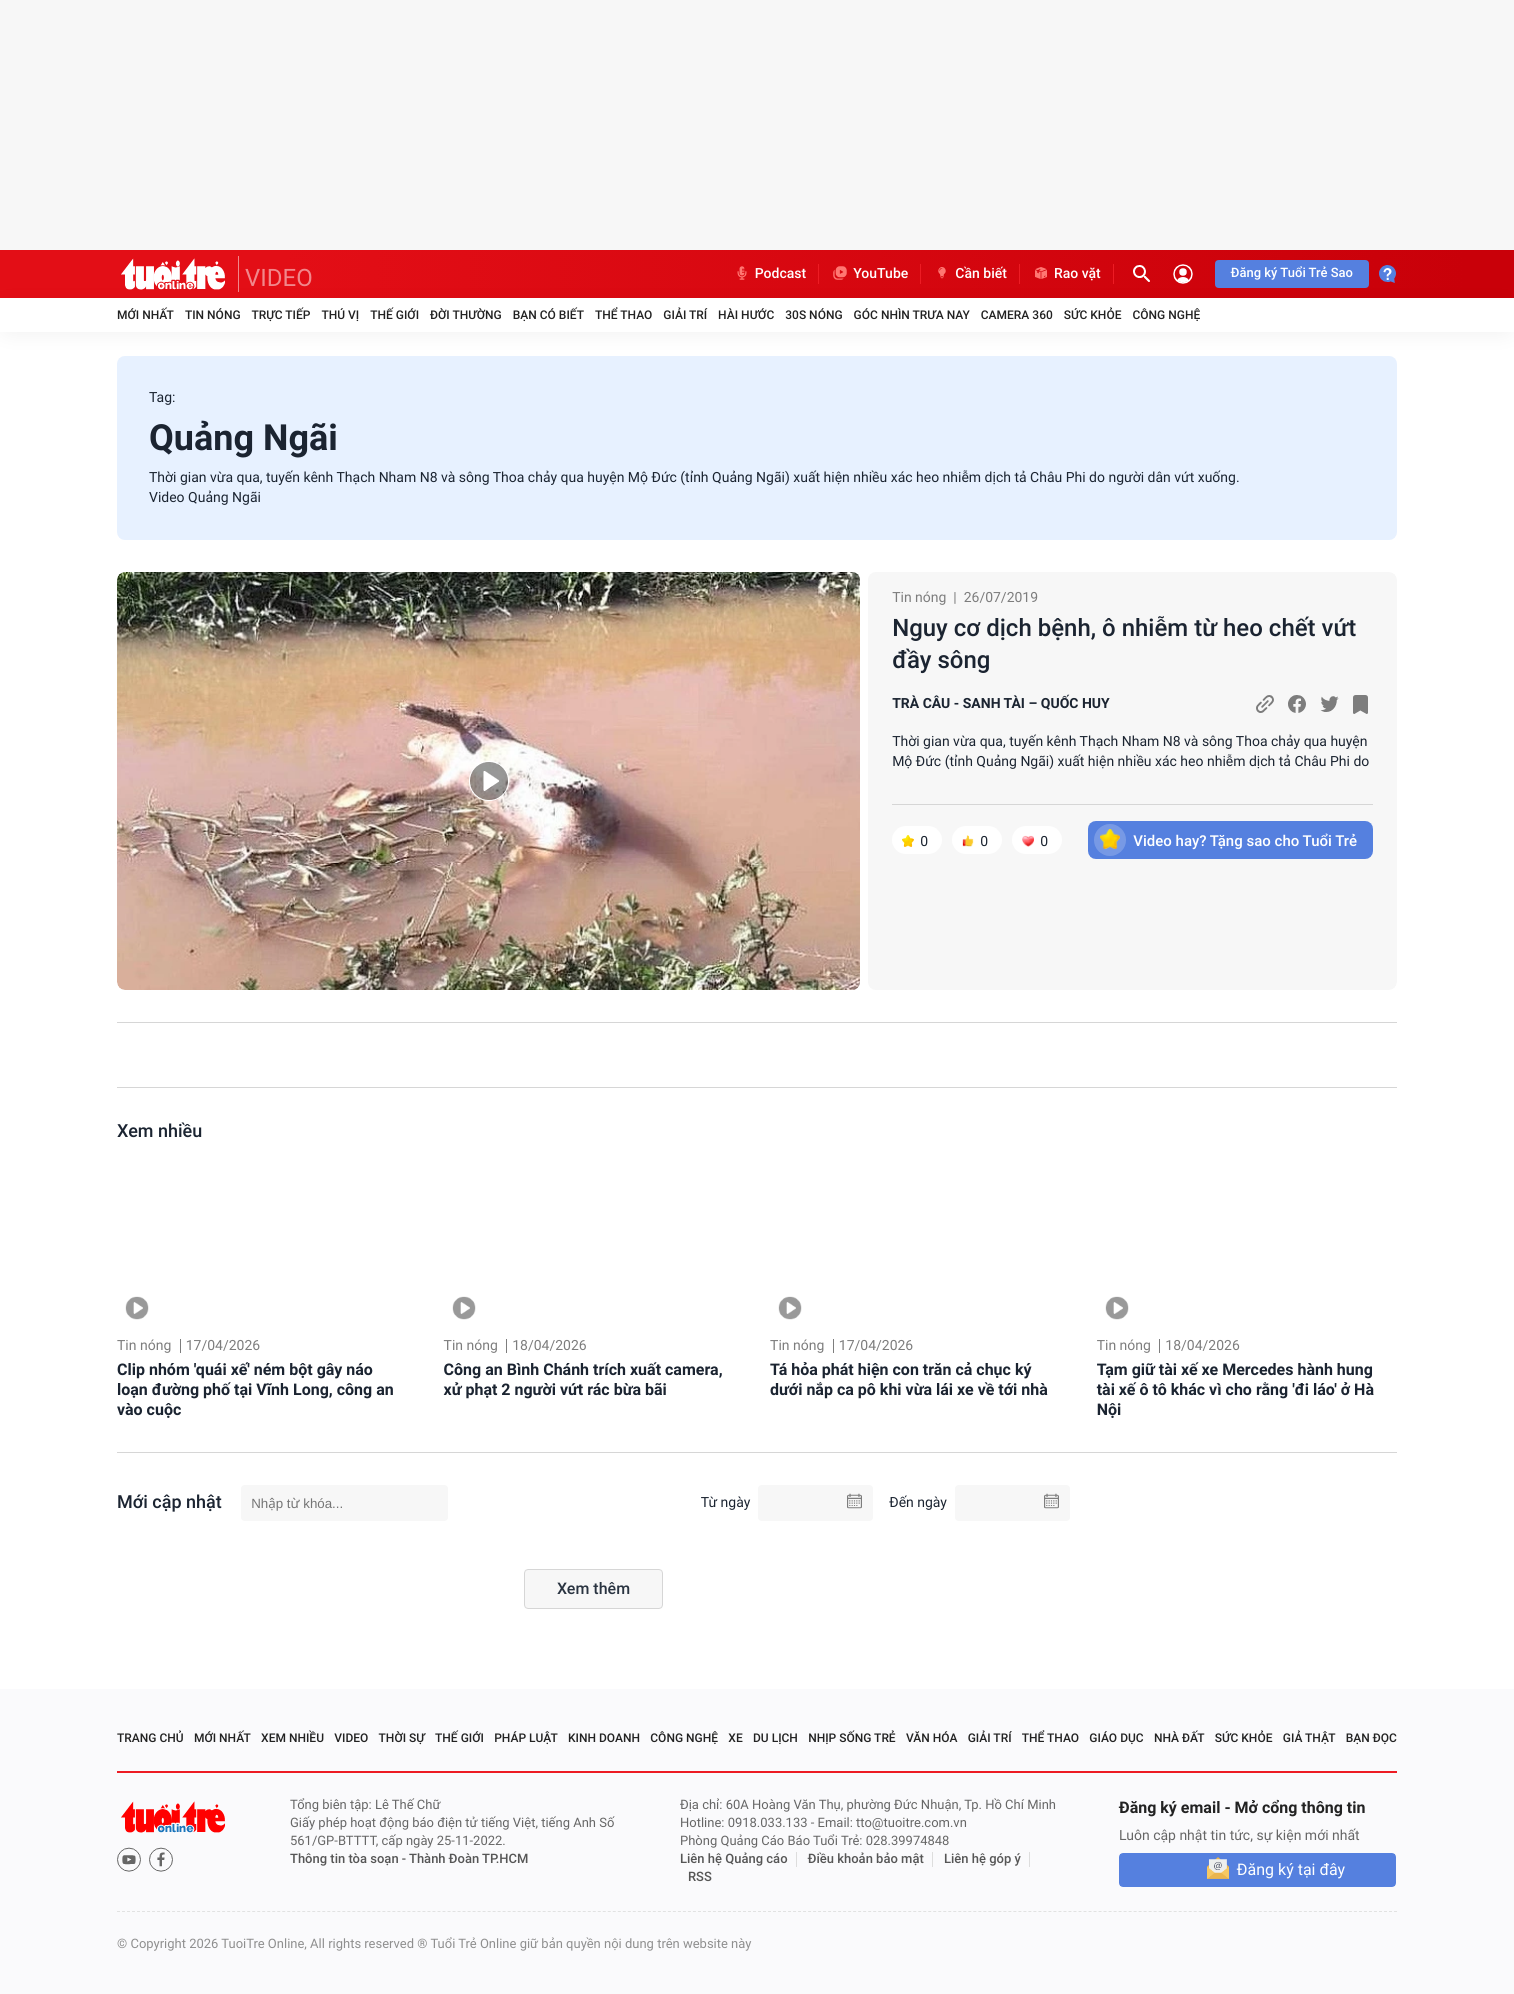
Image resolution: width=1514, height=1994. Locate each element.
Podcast (770, 274)
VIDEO (279, 278)
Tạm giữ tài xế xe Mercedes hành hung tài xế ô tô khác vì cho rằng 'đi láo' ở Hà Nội (1235, 1389)
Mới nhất (145, 315)
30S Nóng (813, 315)
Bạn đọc (1371, 1738)
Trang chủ (150, 1738)
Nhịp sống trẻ (852, 1738)
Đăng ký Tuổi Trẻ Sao (1292, 273)
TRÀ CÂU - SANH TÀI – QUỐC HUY (1001, 704)
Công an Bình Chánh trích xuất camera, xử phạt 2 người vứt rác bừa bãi (583, 1379)
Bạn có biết (548, 315)
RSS (700, 1877)
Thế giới (394, 315)
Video (351, 1738)
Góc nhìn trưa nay (912, 315)
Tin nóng (213, 315)
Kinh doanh (604, 1738)
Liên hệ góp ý (982, 1859)
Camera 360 (1017, 315)
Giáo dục (1116, 1738)
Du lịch (775, 1738)
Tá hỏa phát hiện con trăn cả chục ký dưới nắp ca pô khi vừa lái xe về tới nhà (909, 1379)
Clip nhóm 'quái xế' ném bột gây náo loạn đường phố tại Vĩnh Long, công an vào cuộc (255, 1389)
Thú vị (340, 315)
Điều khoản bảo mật (866, 1859)
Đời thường (466, 315)
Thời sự (402, 1738)
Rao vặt (1066, 274)
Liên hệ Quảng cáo (734, 1859)
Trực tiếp (281, 315)
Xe (735, 1738)
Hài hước (746, 315)
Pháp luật (526, 1738)
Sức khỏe (1093, 315)
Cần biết (970, 274)
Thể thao (623, 315)
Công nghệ (1166, 315)
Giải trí (685, 315)
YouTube (869, 274)
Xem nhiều (159, 1131)
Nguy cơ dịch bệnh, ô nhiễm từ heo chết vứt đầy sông (1124, 644)
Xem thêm (593, 1588)
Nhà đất (1179, 1738)
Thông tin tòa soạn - (349, 1859)
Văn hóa (932, 1738)
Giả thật (1309, 1738)
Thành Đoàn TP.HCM (468, 1859)
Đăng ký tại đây (1291, 1869)
